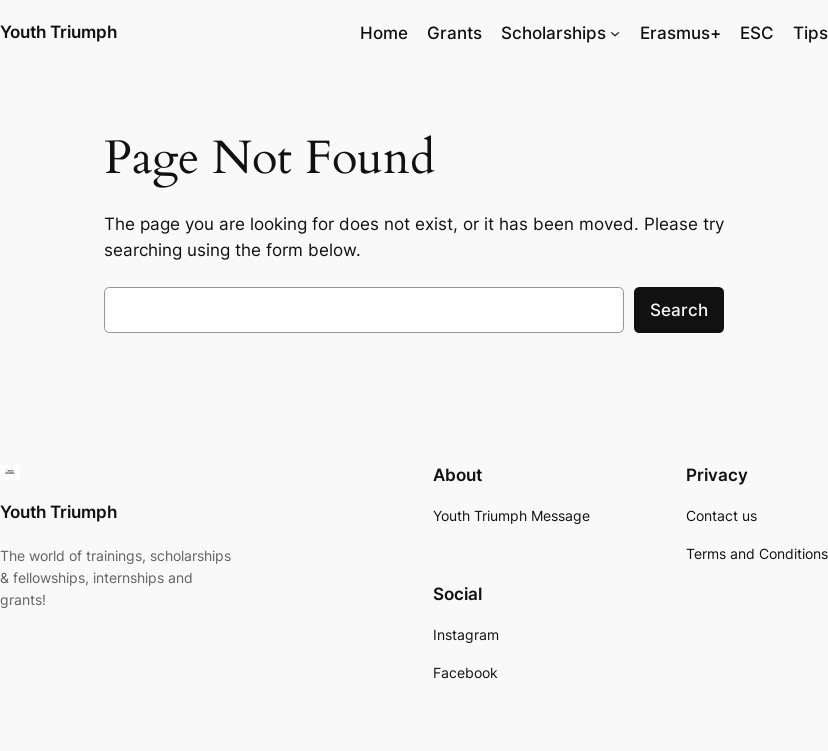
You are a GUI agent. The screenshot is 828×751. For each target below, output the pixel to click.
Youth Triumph (58, 32)
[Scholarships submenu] (615, 33)
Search (679, 310)
